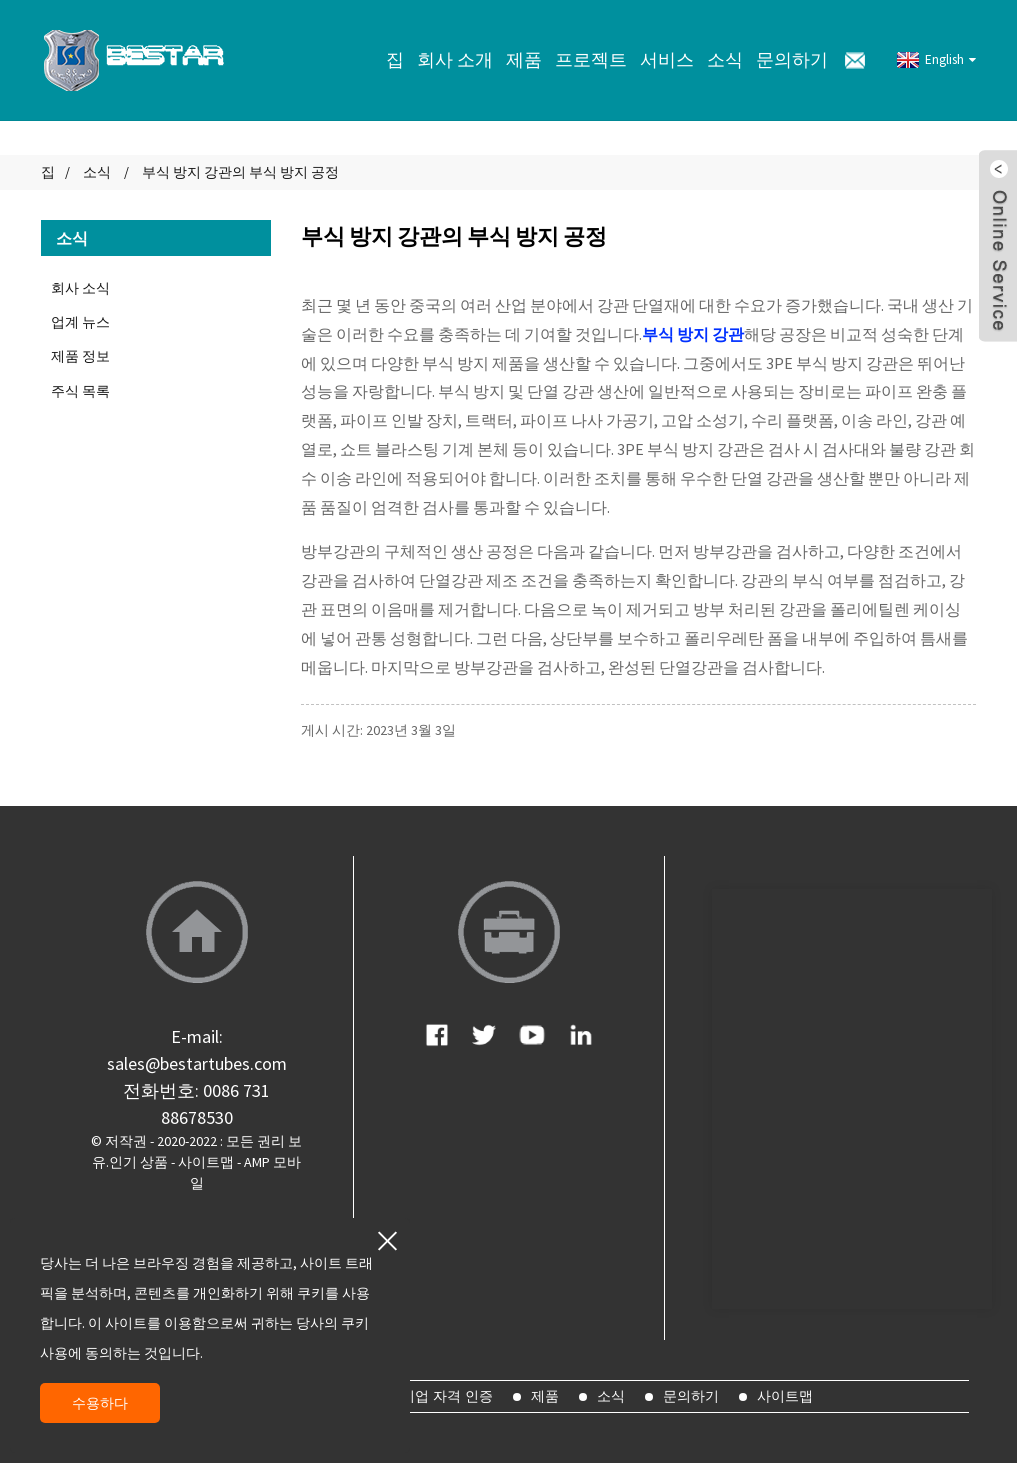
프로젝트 (591, 59)
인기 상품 (138, 1162)
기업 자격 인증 (447, 1396)
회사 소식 (80, 288)
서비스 (667, 59)
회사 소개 (455, 59)
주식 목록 (80, 391)
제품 (524, 59)
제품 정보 (80, 356)
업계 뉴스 (80, 322)
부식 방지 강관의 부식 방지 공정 (240, 172)
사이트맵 (206, 1162)
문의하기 (792, 59)
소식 (725, 59)
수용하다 (100, 1403)
